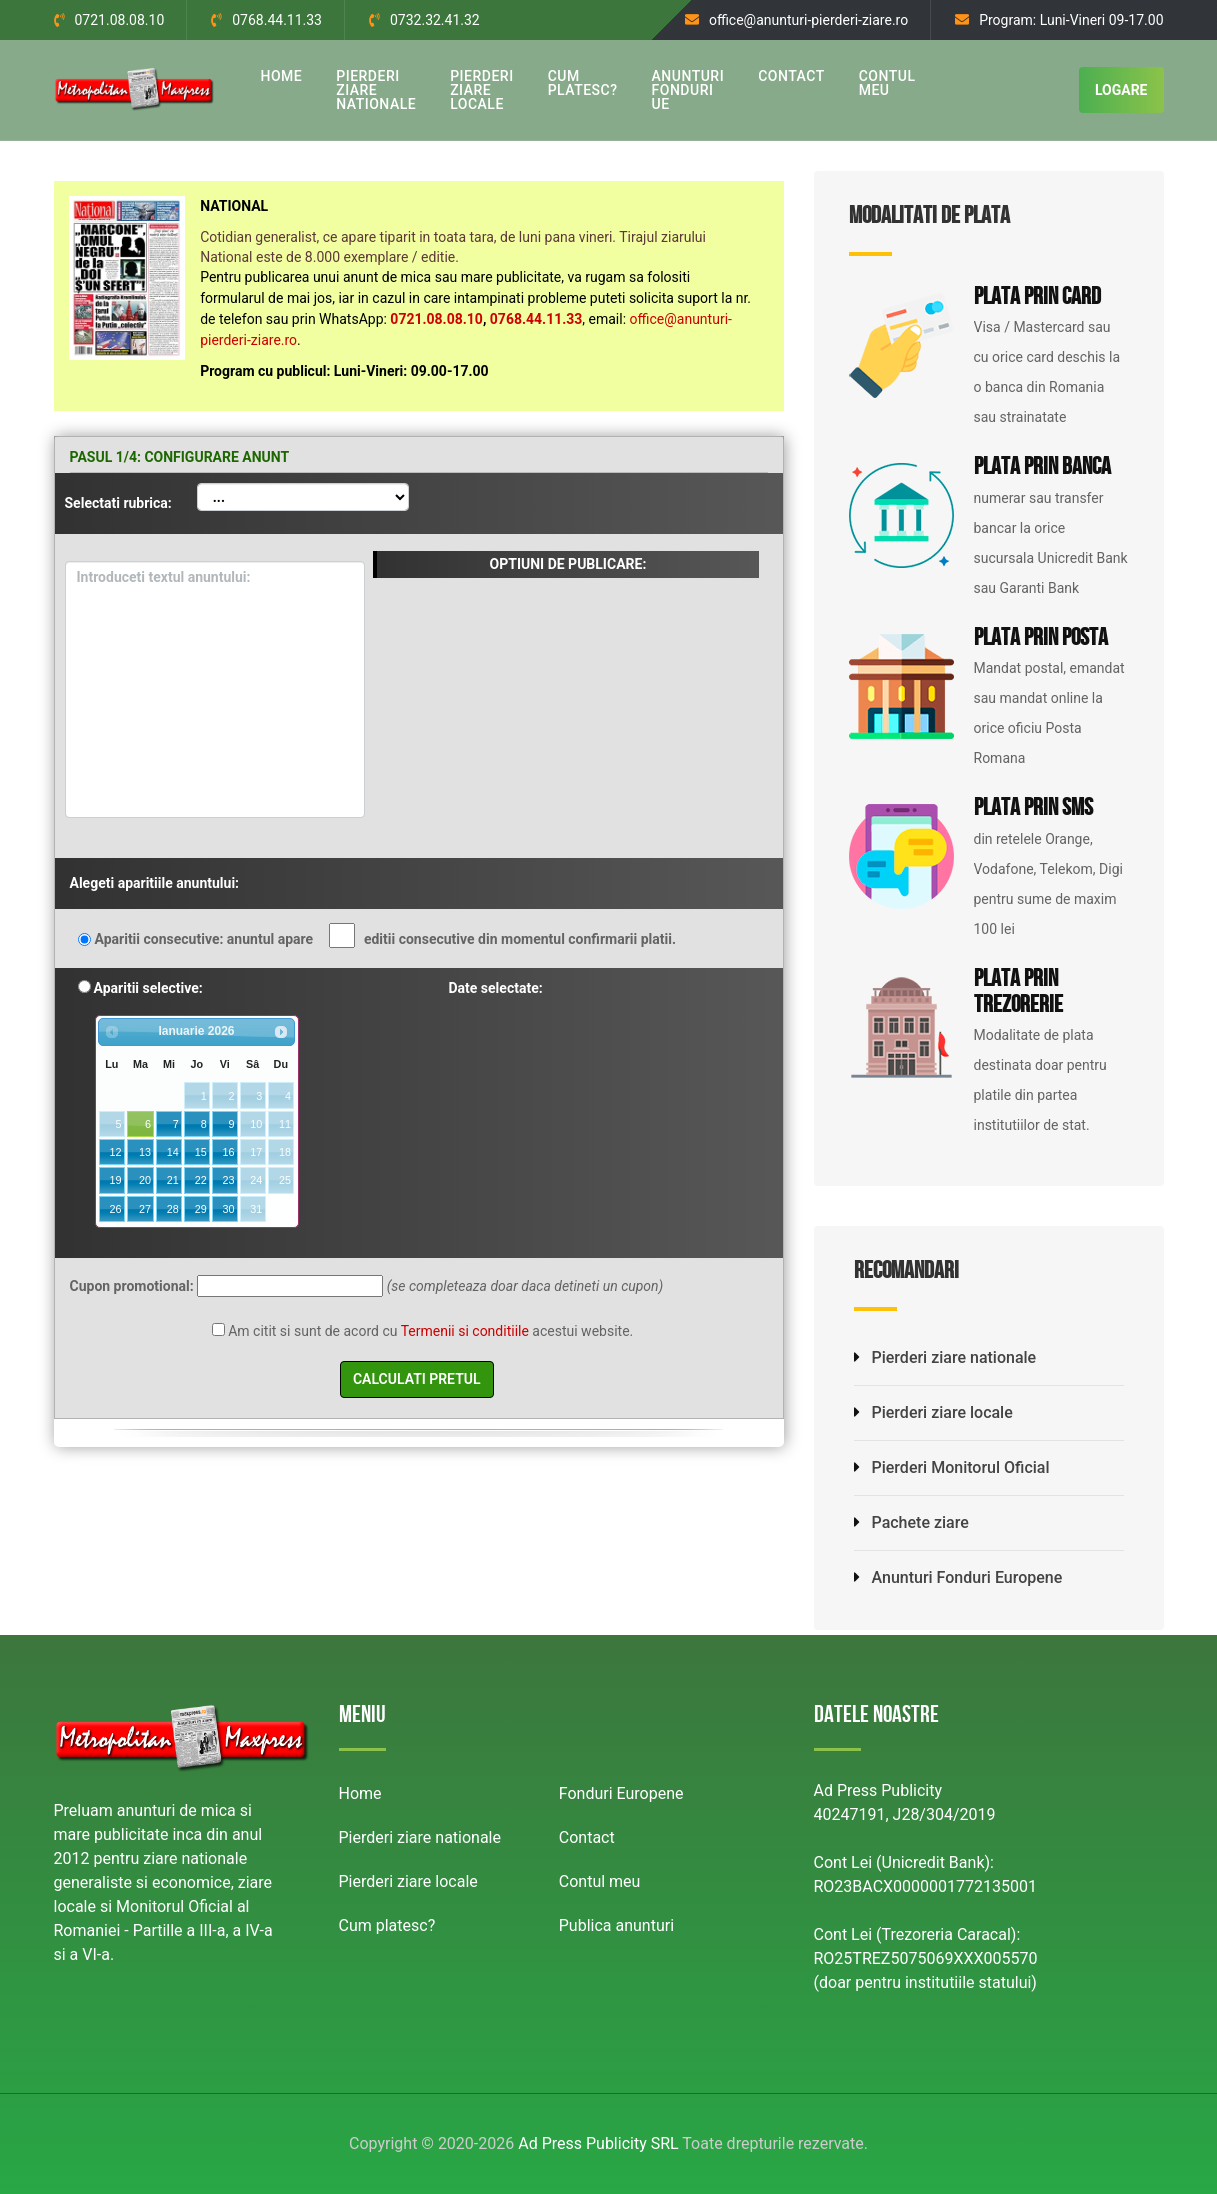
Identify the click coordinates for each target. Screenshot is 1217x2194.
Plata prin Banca (1042, 469)
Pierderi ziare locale (933, 1412)
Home (360, 1793)
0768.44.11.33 (277, 20)
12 (116, 1152)
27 (145, 1209)
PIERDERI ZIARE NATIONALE (376, 90)
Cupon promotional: (132, 1286)
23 (228, 1180)
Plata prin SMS (1033, 810)
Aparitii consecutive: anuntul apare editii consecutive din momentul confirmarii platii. (385, 937)
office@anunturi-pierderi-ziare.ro (808, 20)
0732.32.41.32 (435, 20)
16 (228, 1152)
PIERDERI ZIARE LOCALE (481, 90)
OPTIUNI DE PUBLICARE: (568, 564)
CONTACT (791, 76)
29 (201, 1209)
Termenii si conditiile (465, 1331)
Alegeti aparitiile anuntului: (155, 883)
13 (145, 1152)
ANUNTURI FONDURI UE (688, 90)
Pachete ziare (911, 1522)
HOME (282, 76)
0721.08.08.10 (120, 20)
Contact (587, 1837)
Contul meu (600, 1881)
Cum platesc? (387, 1925)
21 (173, 1180)
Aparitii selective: (148, 988)
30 (228, 1209)
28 (173, 1209)
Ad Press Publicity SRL (598, 2143)
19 (116, 1180)
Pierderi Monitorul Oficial (952, 1467)
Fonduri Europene (621, 1793)
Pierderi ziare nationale (945, 1357)
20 (145, 1180)
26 (116, 1209)
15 (201, 1152)
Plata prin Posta (1041, 640)
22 (201, 1180)
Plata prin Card (1037, 299)
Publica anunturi (616, 1925)
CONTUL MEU (887, 83)
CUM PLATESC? (583, 83)
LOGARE (1121, 90)
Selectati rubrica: (118, 503)
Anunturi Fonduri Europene (958, 1577)
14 (173, 1152)
